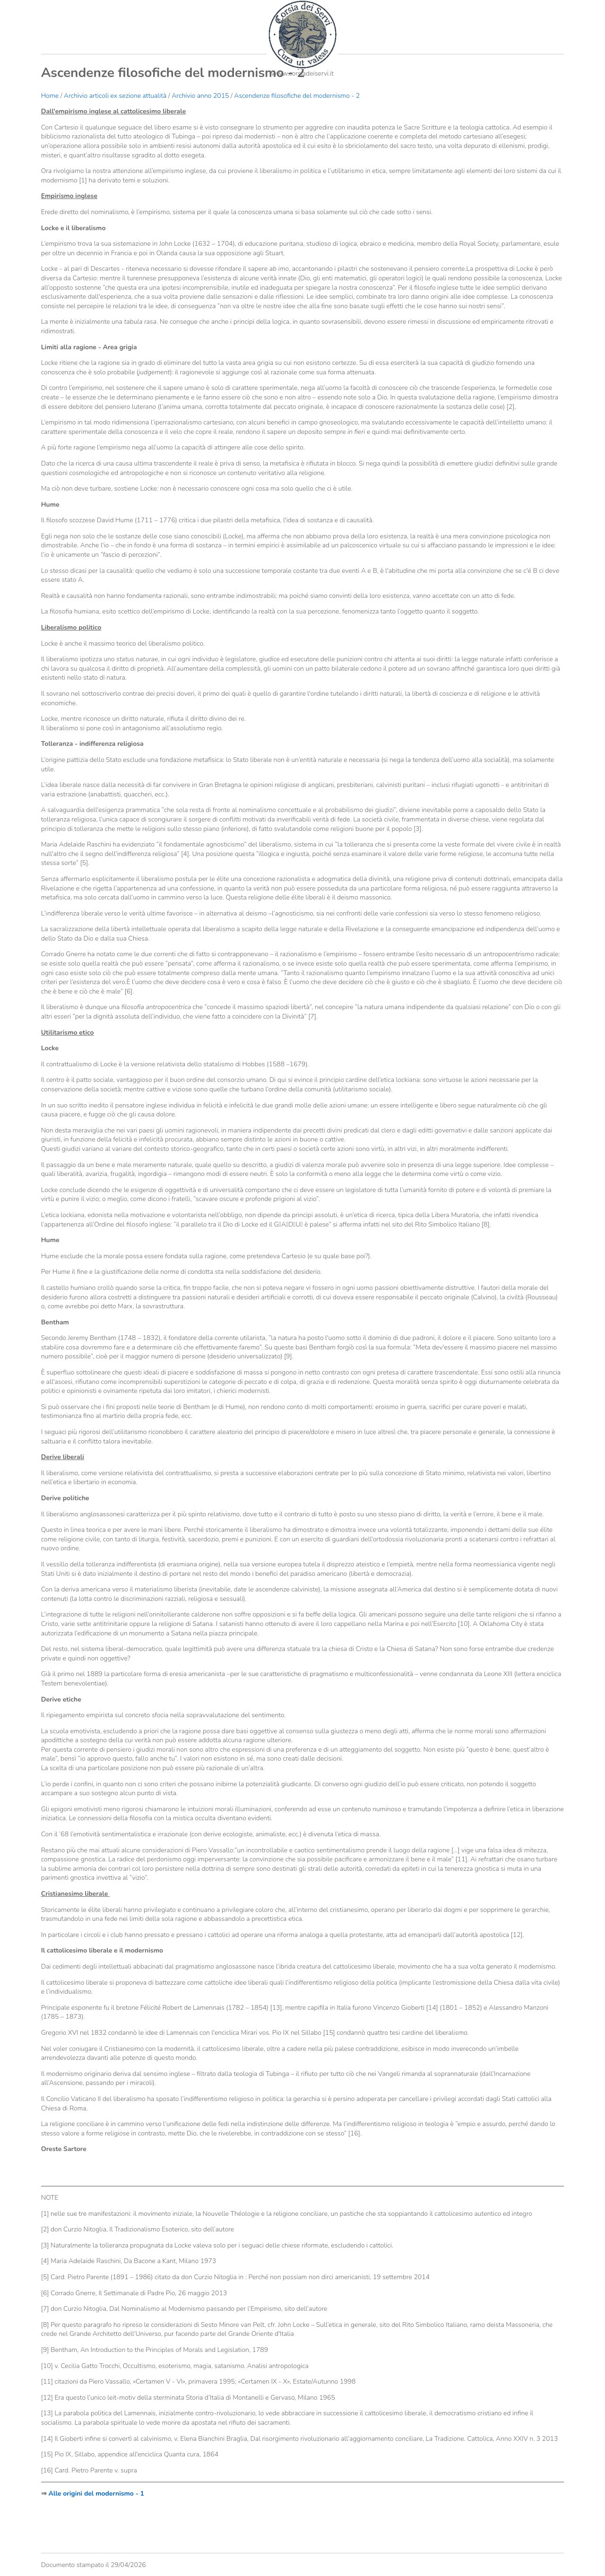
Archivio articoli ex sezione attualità (116, 95)
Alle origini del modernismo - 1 (97, 2493)
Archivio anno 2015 (200, 95)
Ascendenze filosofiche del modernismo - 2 (297, 95)
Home (50, 95)
